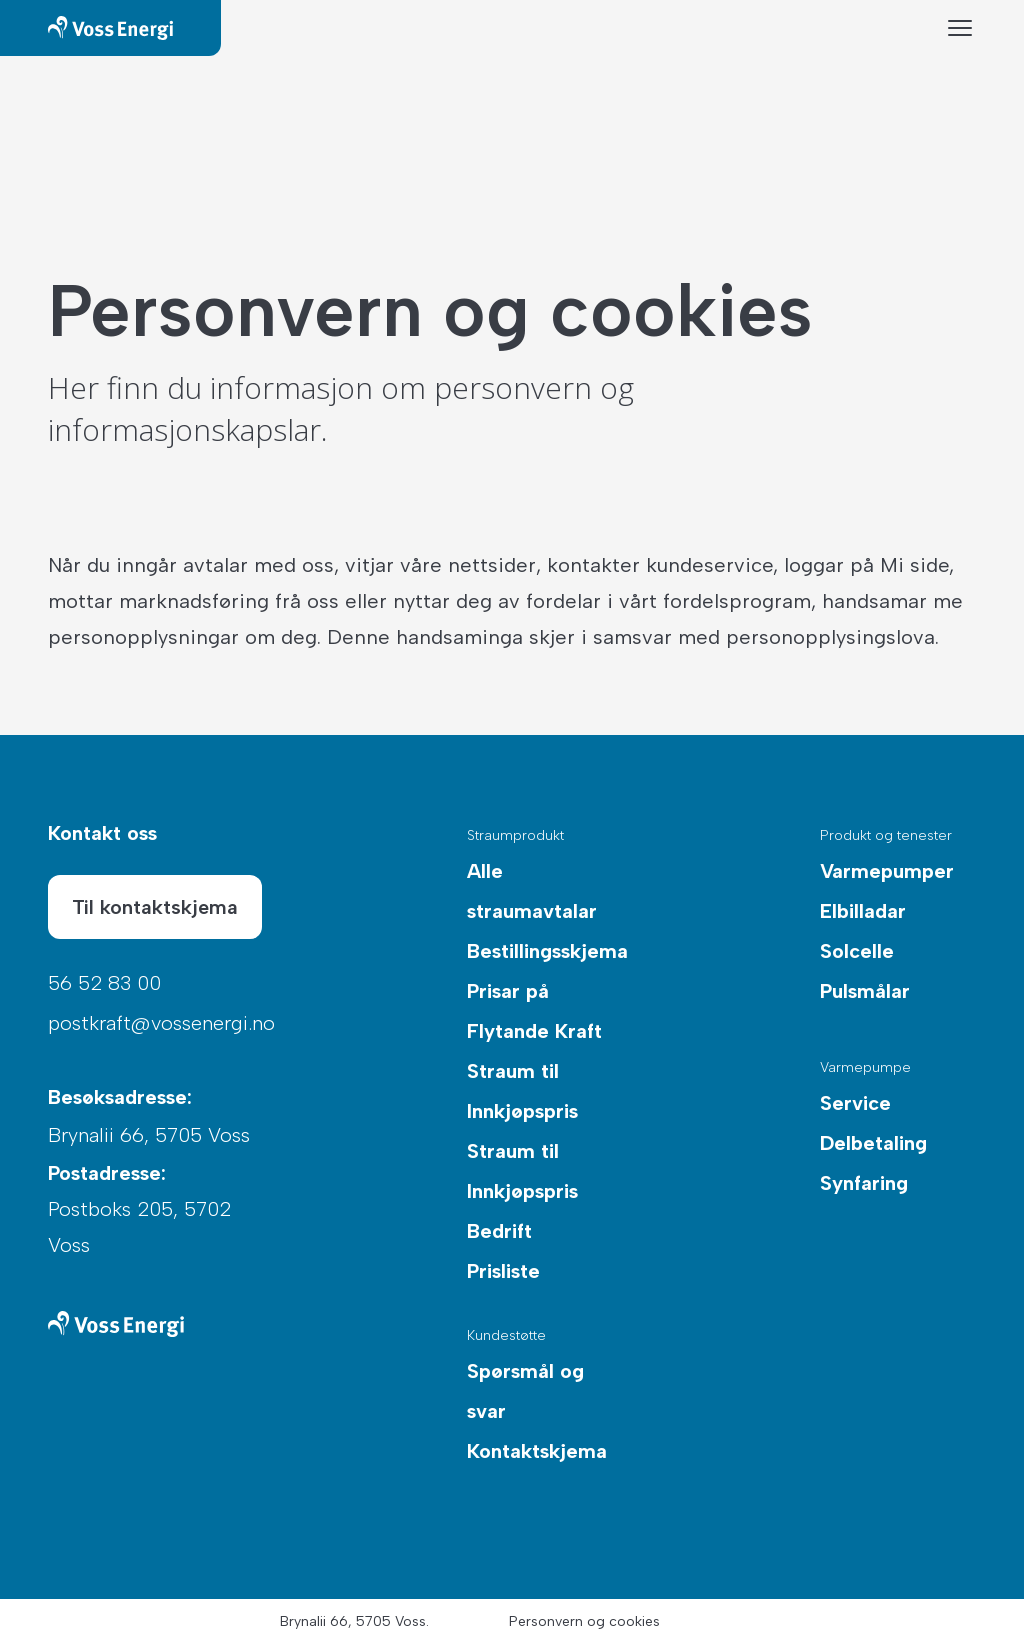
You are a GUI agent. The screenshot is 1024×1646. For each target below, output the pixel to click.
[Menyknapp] (960, 28)
